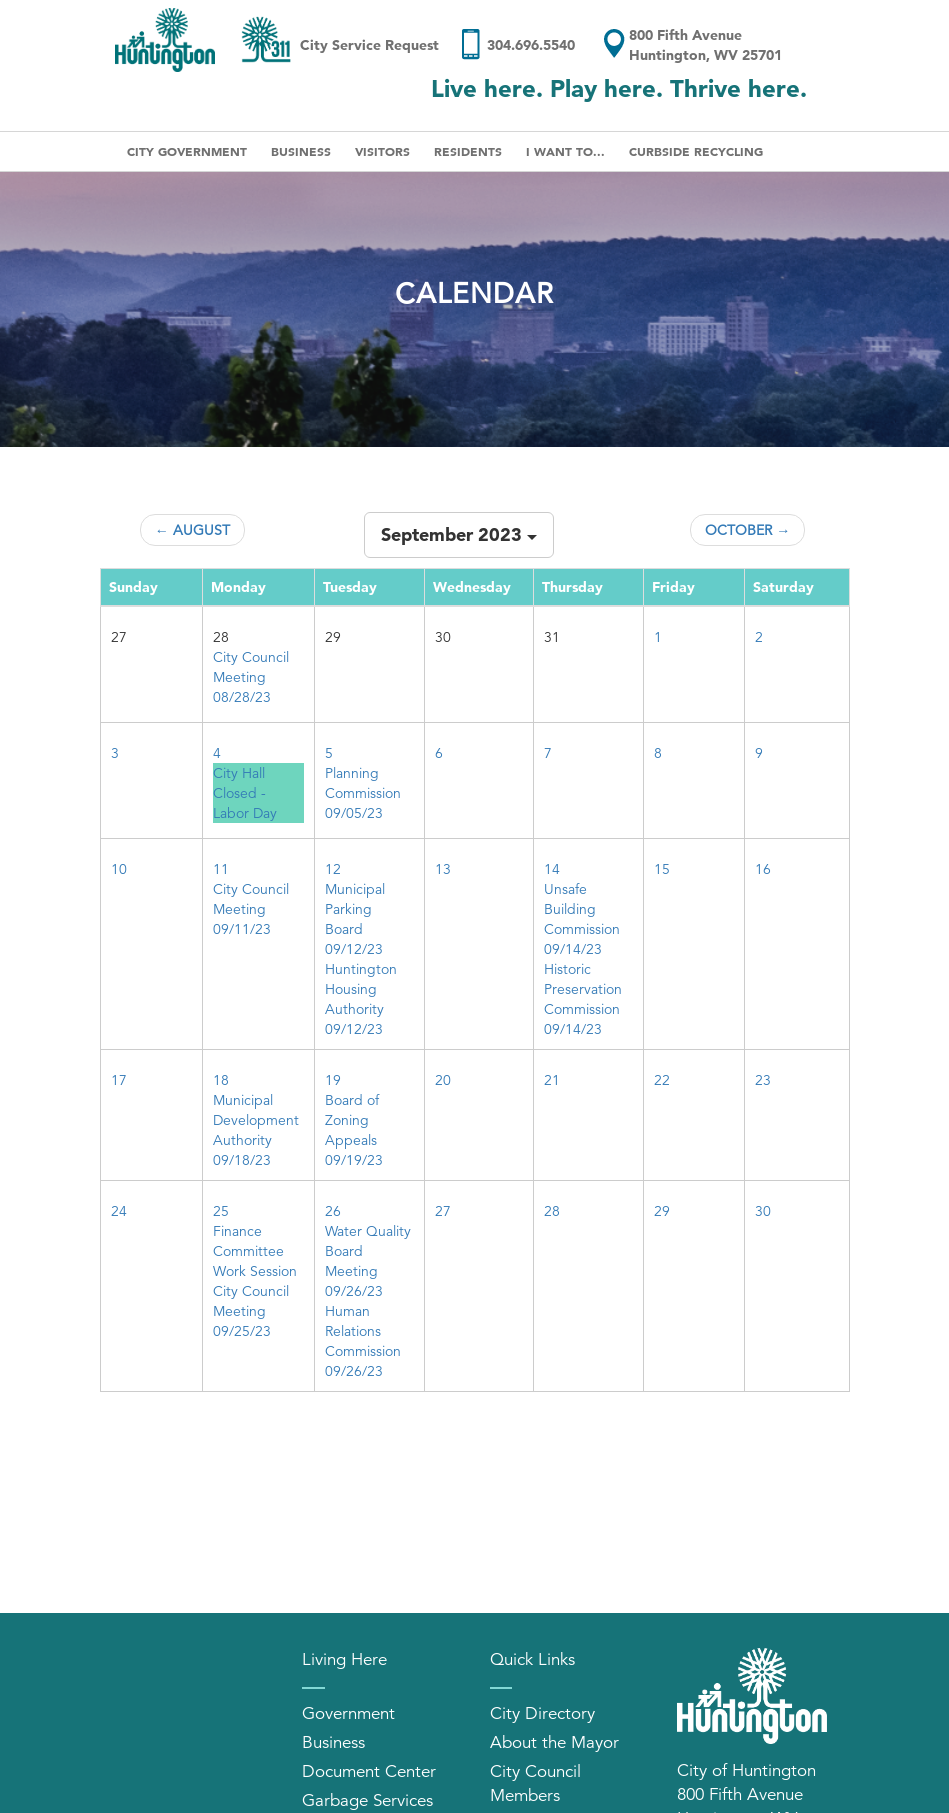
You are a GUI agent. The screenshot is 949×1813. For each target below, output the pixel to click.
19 (333, 1080)
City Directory (542, 1713)
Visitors (382, 151)
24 (119, 1211)
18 (221, 1080)
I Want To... (565, 151)
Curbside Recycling (696, 151)
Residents (468, 151)
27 (443, 1211)
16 (763, 869)
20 (443, 1080)
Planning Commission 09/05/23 (363, 793)
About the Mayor (554, 1742)
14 (552, 869)
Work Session (255, 1271)
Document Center (369, 1771)
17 (119, 1080)
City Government (187, 151)
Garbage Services (367, 1800)
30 (763, 1211)
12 (333, 869)
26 (333, 1211)
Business (301, 151)
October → (747, 530)
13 (443, 869)
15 (662, 869)
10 (119, 869)
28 (552, 1211)
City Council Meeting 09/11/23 (251, 909)
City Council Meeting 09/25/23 (251, 1311)
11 (221, 869)
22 (662, 1080)
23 (763, 1080)
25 (221, 1211)
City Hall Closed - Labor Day (245, 793)
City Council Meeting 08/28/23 (251, 677)
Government (348, 1713)
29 (662, 1211)
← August (192, 530)
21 (552, 1080)
